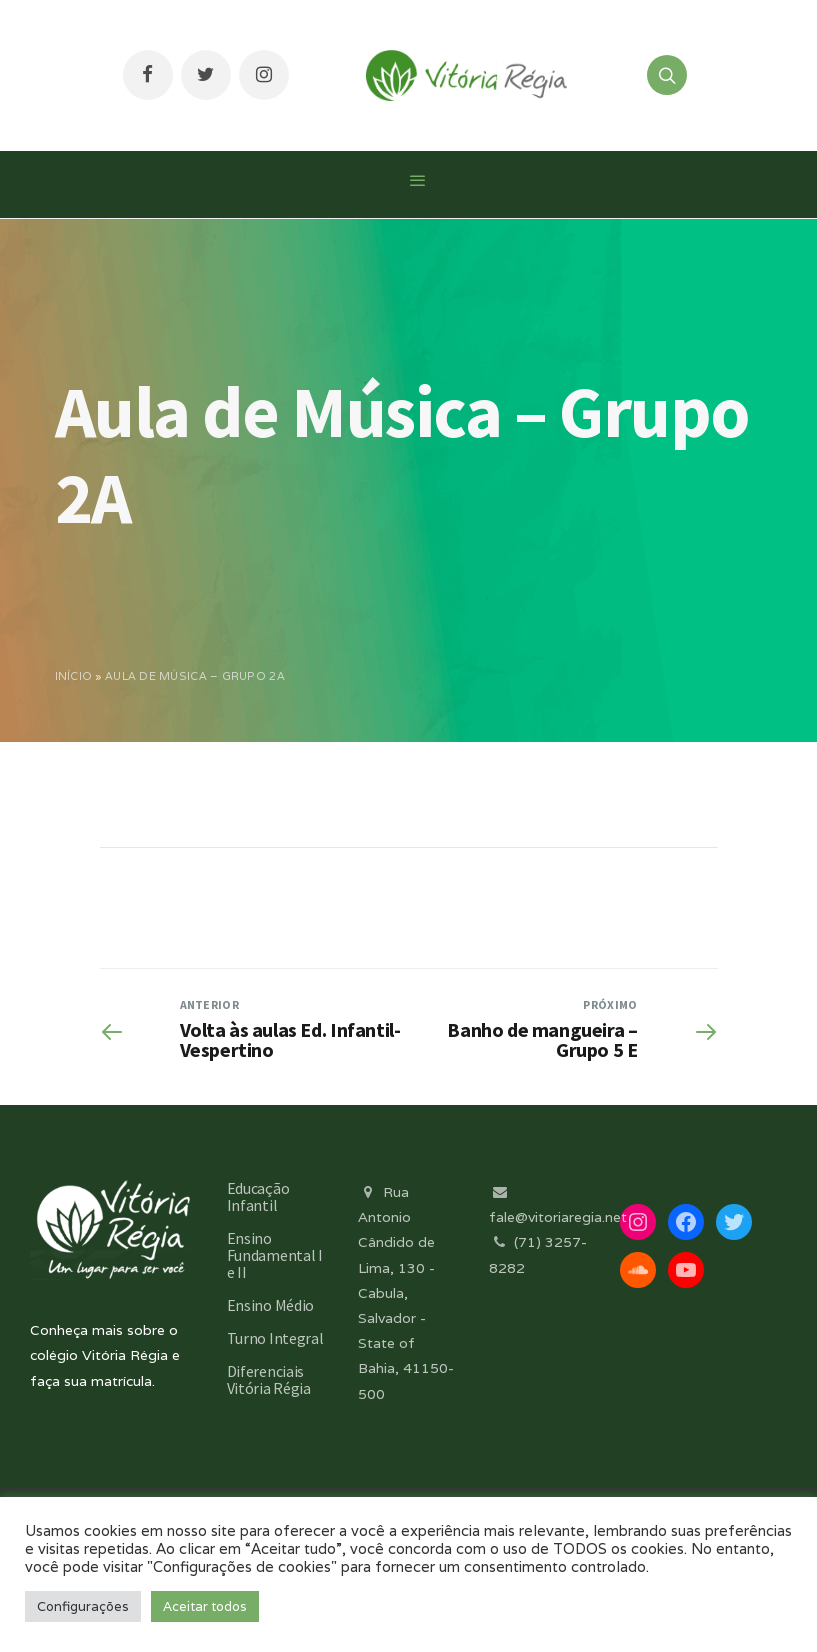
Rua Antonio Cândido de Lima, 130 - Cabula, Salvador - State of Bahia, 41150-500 (406, 1293)
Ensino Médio (270, 1305)
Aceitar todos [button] (205, 1606)
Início (74, 676)
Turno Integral (275, 1338)
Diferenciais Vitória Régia (269, 1379)
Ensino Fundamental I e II (275, 1255)
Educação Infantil (258, 1196)
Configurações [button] (83, 1606)
